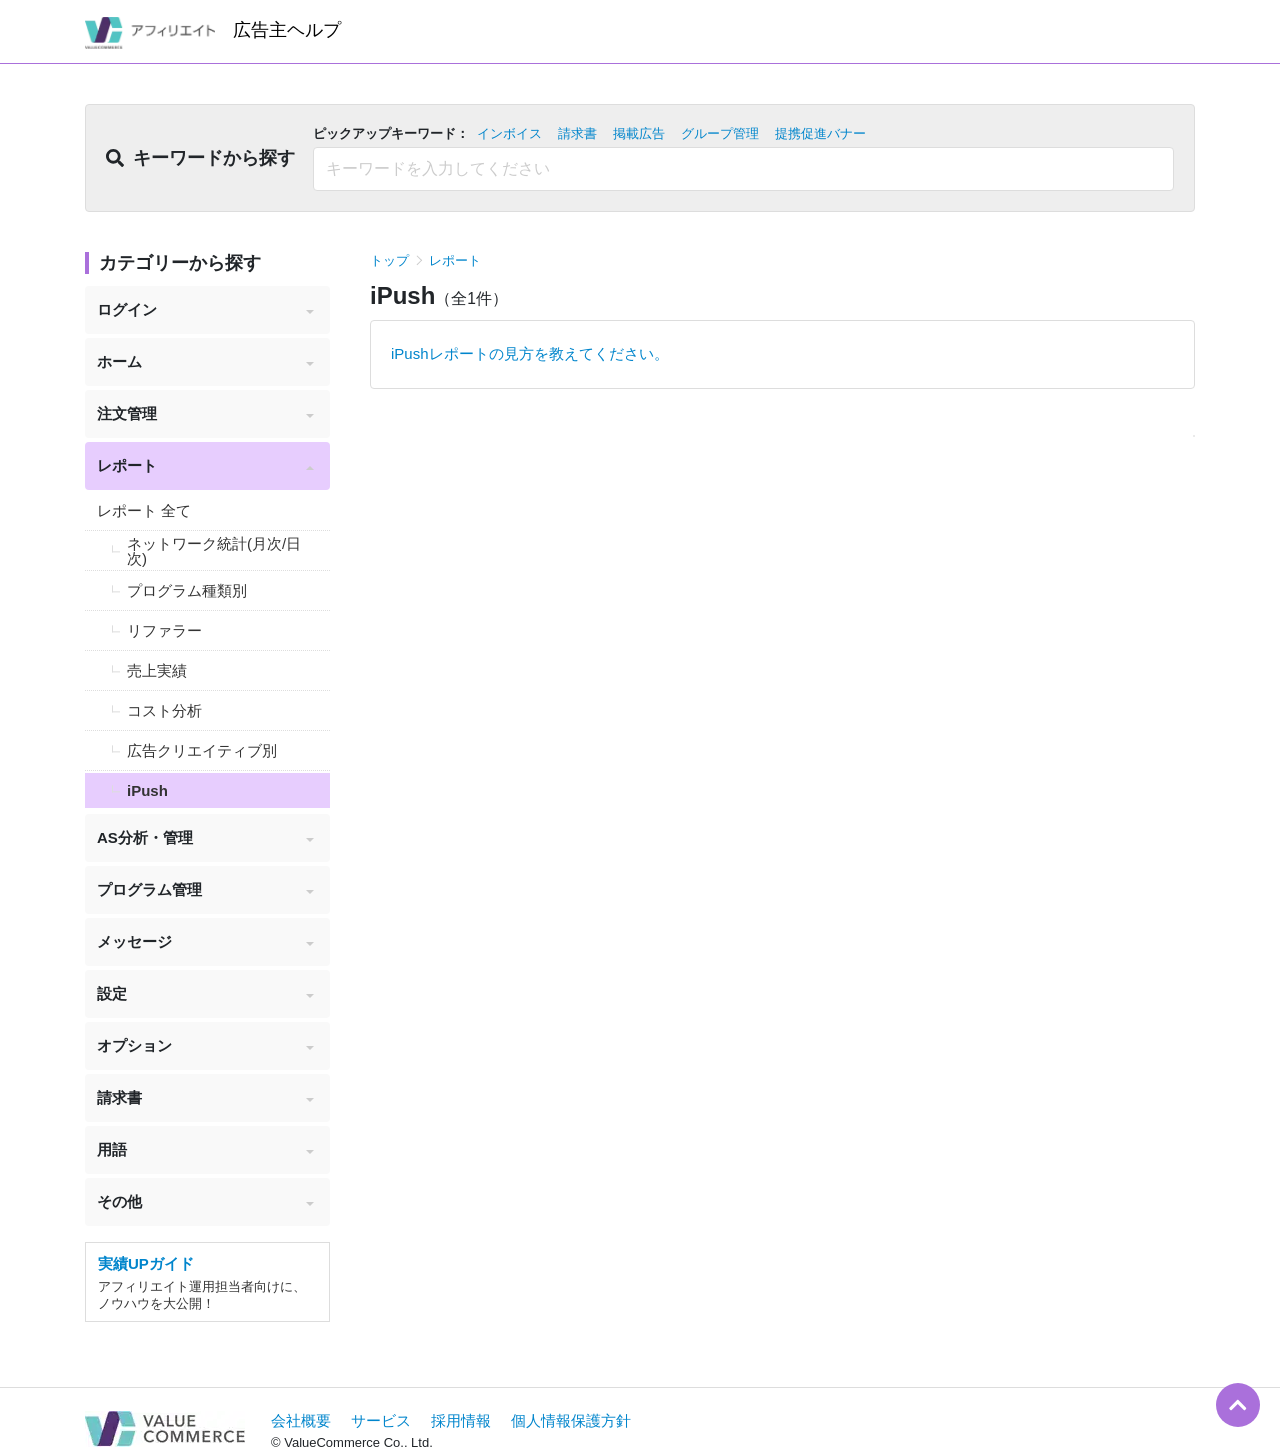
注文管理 (205, 413)
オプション (205, 1045)
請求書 (205, 1097)
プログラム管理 (205, 889)
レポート (205, 465)
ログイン (205, 309)
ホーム (205, 361)
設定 (205, 993)
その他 (205, 1201)
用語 (205, 1149)
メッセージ (205, 941)
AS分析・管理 (205, 837)
